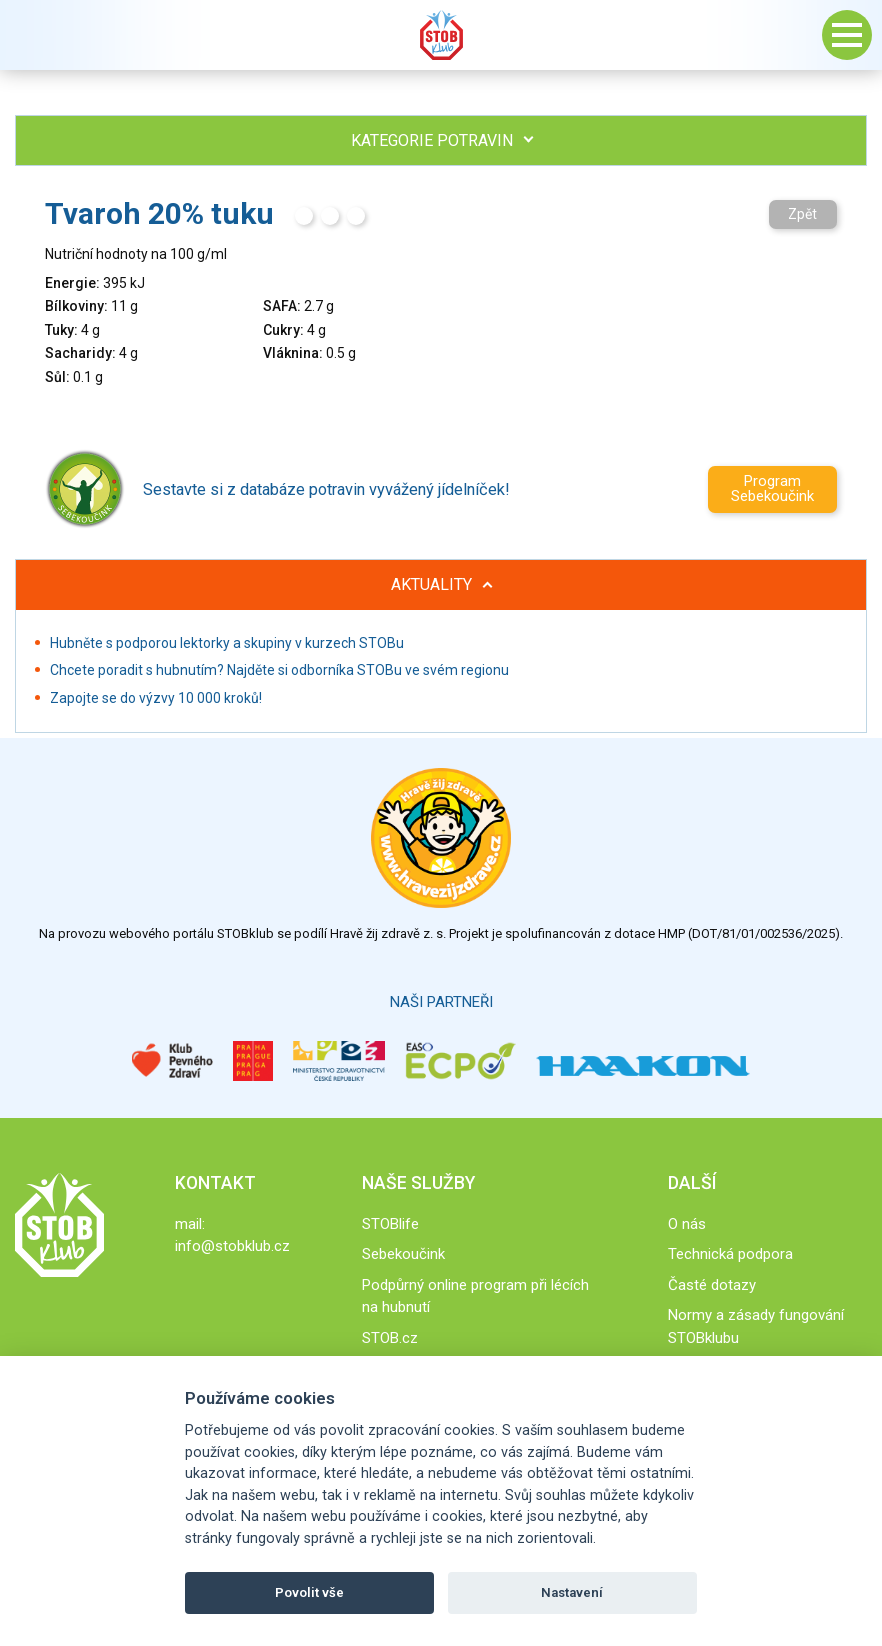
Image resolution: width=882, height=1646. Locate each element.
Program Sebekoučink (772, 488)
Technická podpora (730, 1254)
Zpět (802, 214)
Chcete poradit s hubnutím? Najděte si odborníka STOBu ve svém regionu (279, 670)
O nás (687, 1224)
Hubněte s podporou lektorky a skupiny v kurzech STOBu (227, 643)
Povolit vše (309, 1592)
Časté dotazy (712, 1285)
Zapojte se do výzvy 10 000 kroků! (156, 698)
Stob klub (441, 35)
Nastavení (572, 1592)
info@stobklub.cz (232, 1246)
